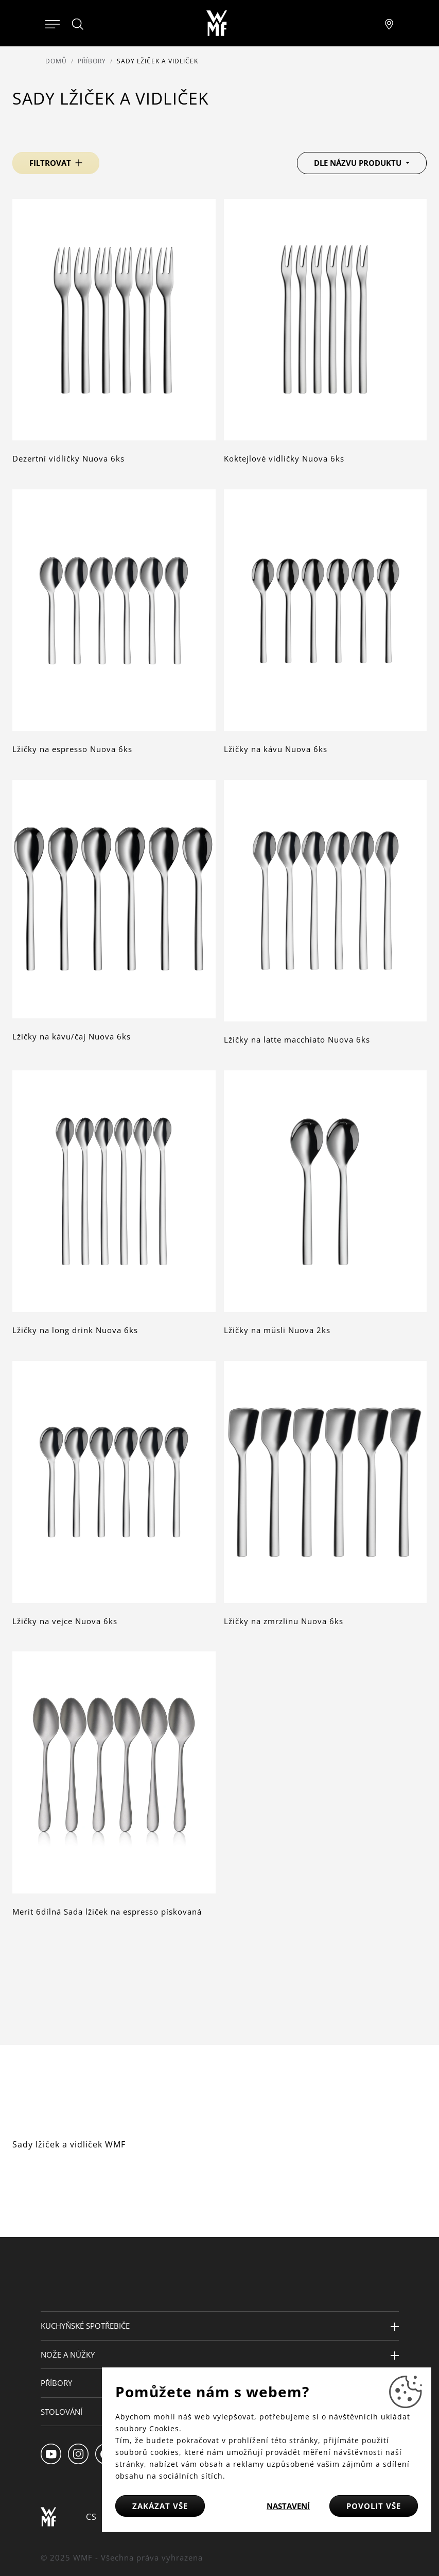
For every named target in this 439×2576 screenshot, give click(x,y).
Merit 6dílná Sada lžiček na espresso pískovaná (107, 1911)
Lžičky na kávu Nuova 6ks (275, 749)
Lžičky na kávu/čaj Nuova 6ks (71, 1036)
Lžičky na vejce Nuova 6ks (64, 1621)
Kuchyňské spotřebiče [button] (85, 2326)
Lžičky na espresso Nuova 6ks (72, 749)
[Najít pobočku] (389, 23)
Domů (56, 61)
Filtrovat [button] (50, 163)
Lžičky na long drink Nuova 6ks (75, 1330)
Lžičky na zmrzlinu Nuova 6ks (283, 1621)
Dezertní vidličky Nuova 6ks (68, 458)
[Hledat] (78, 24)
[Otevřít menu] (52, 23)
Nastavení (288, 2506)
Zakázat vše (160, 2506)
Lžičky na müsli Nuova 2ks (277, 1330)
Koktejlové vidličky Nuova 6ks (284, 458)
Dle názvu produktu (358, 163)
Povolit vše (373, 2506)
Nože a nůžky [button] (68, 2354)
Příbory (92, 61)
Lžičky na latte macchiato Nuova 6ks (297, 1039)
